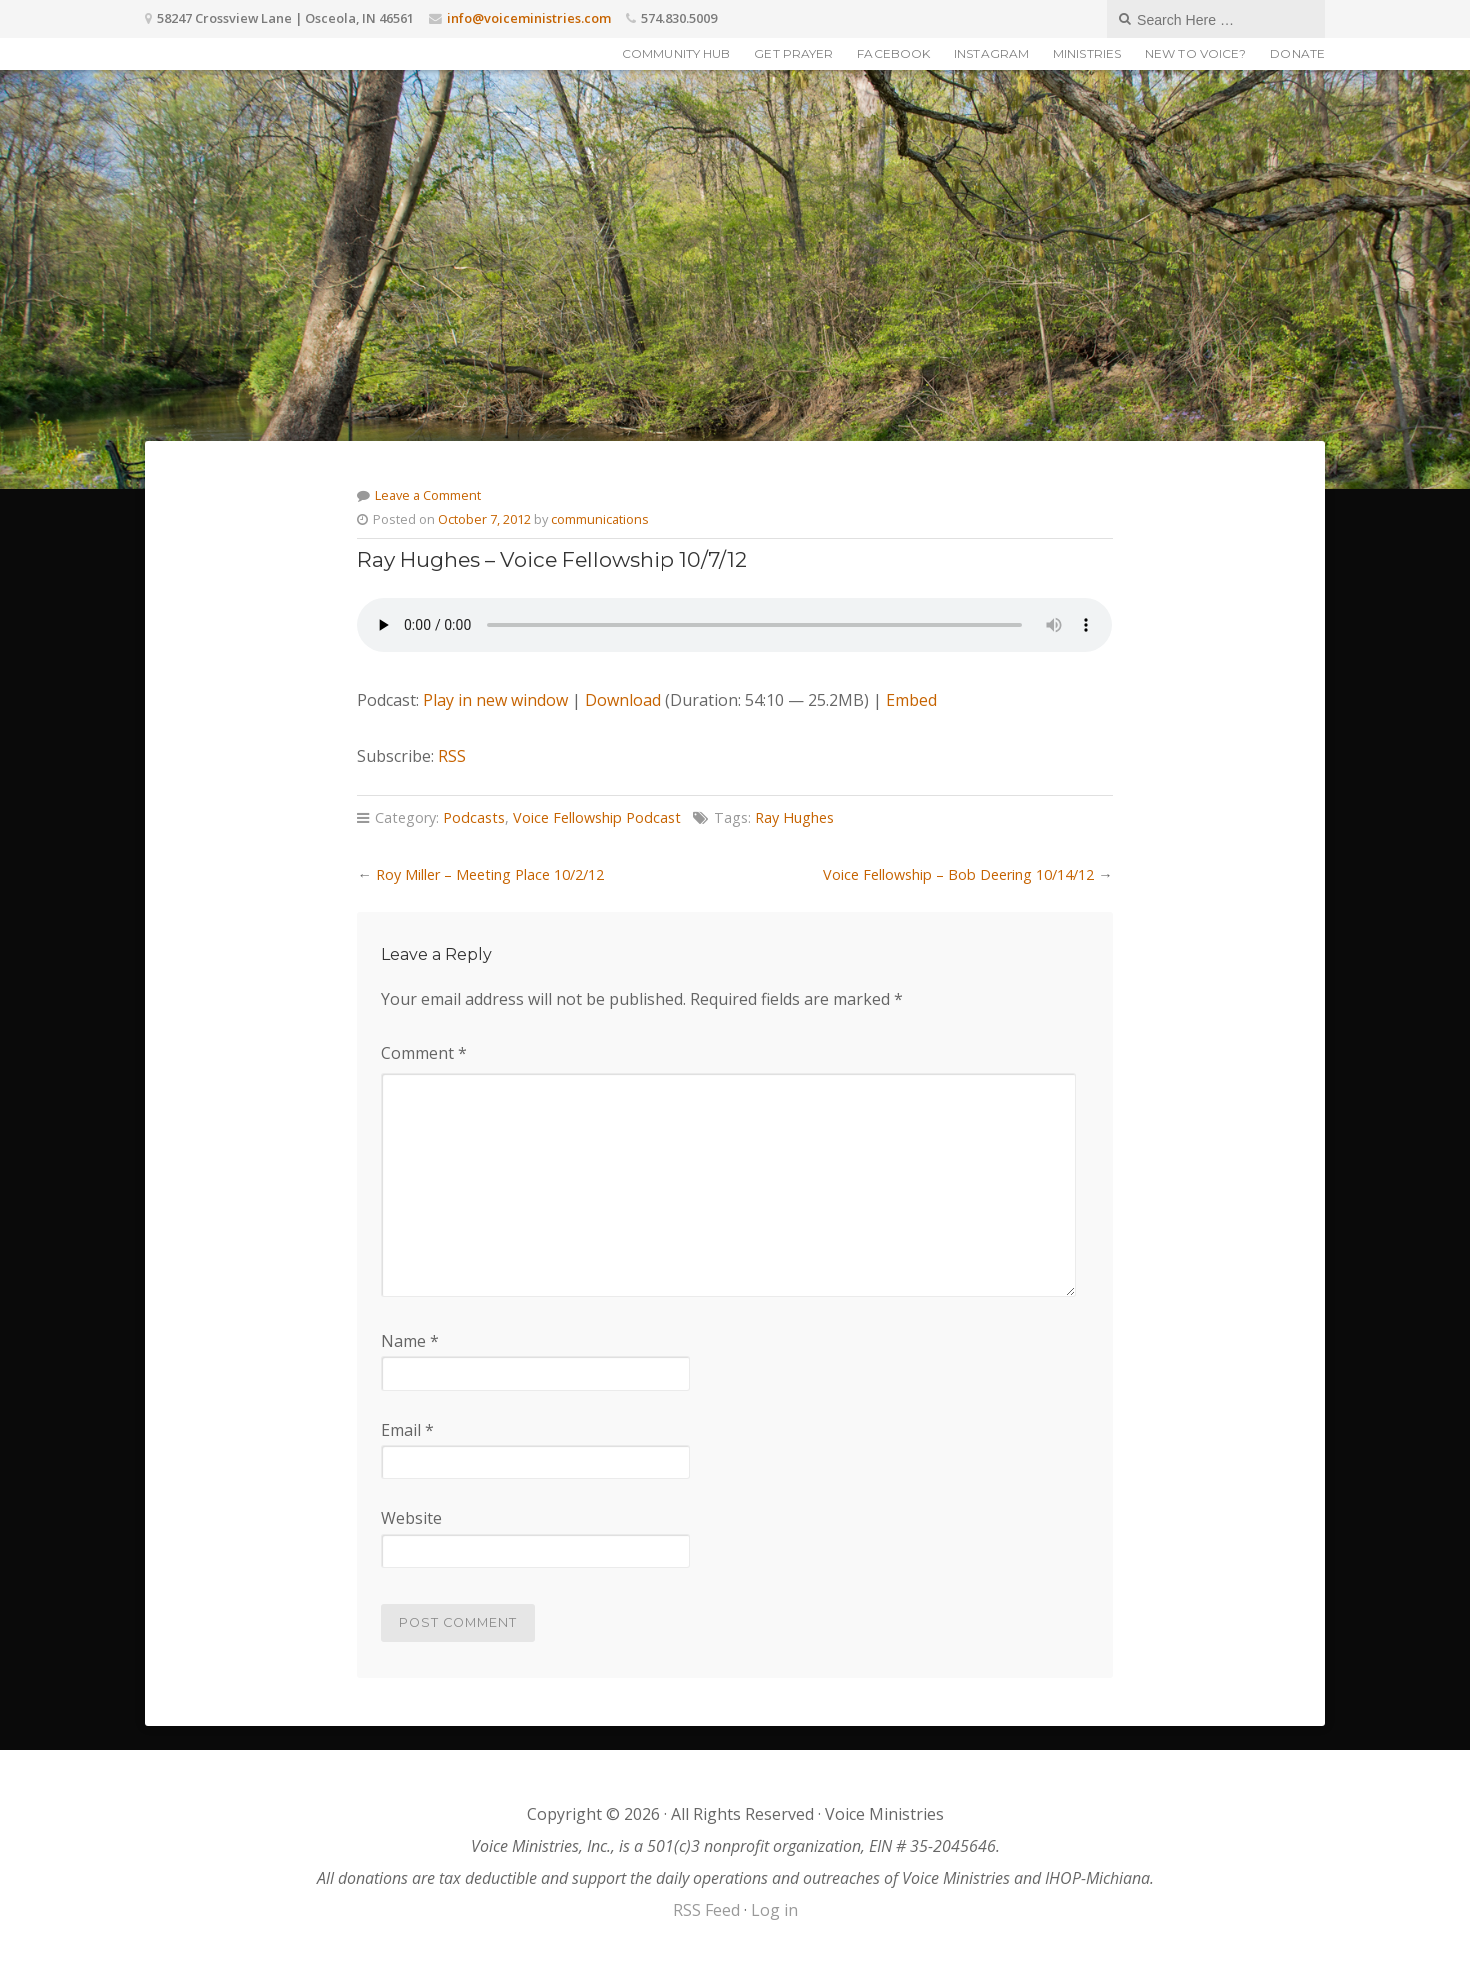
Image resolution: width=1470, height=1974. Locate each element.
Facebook (893, 53)
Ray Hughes (794, 817)
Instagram (991, 53)
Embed (911, 700)
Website (411, 1518)
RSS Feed (706, 1910)
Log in (774, 1910)
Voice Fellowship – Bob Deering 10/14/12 (958, 874)
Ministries (1087, 53)
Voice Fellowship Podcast (597, 817)
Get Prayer (793, 53)
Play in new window (495, 700)
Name (410, 1341)
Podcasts (474, 817)
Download (623, 700)
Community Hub (676, 53)
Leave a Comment (428, 495)
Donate (1297, 53)
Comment (424, 1053)
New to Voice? (1195, 53)
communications (600, 519)
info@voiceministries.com (529, 18)
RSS (452, 756)
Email (407, 1430)
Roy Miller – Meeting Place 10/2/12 (490, 874)
